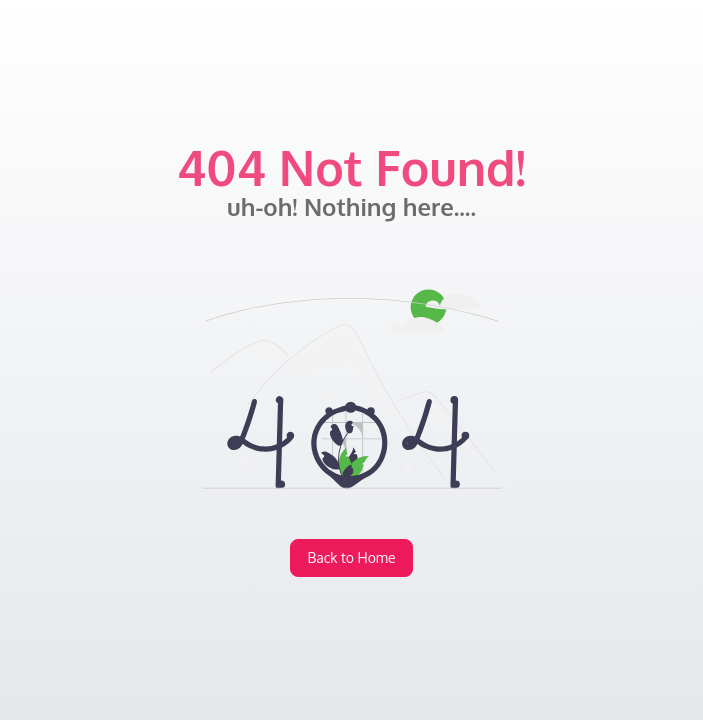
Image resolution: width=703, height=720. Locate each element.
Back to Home (351, 557)
